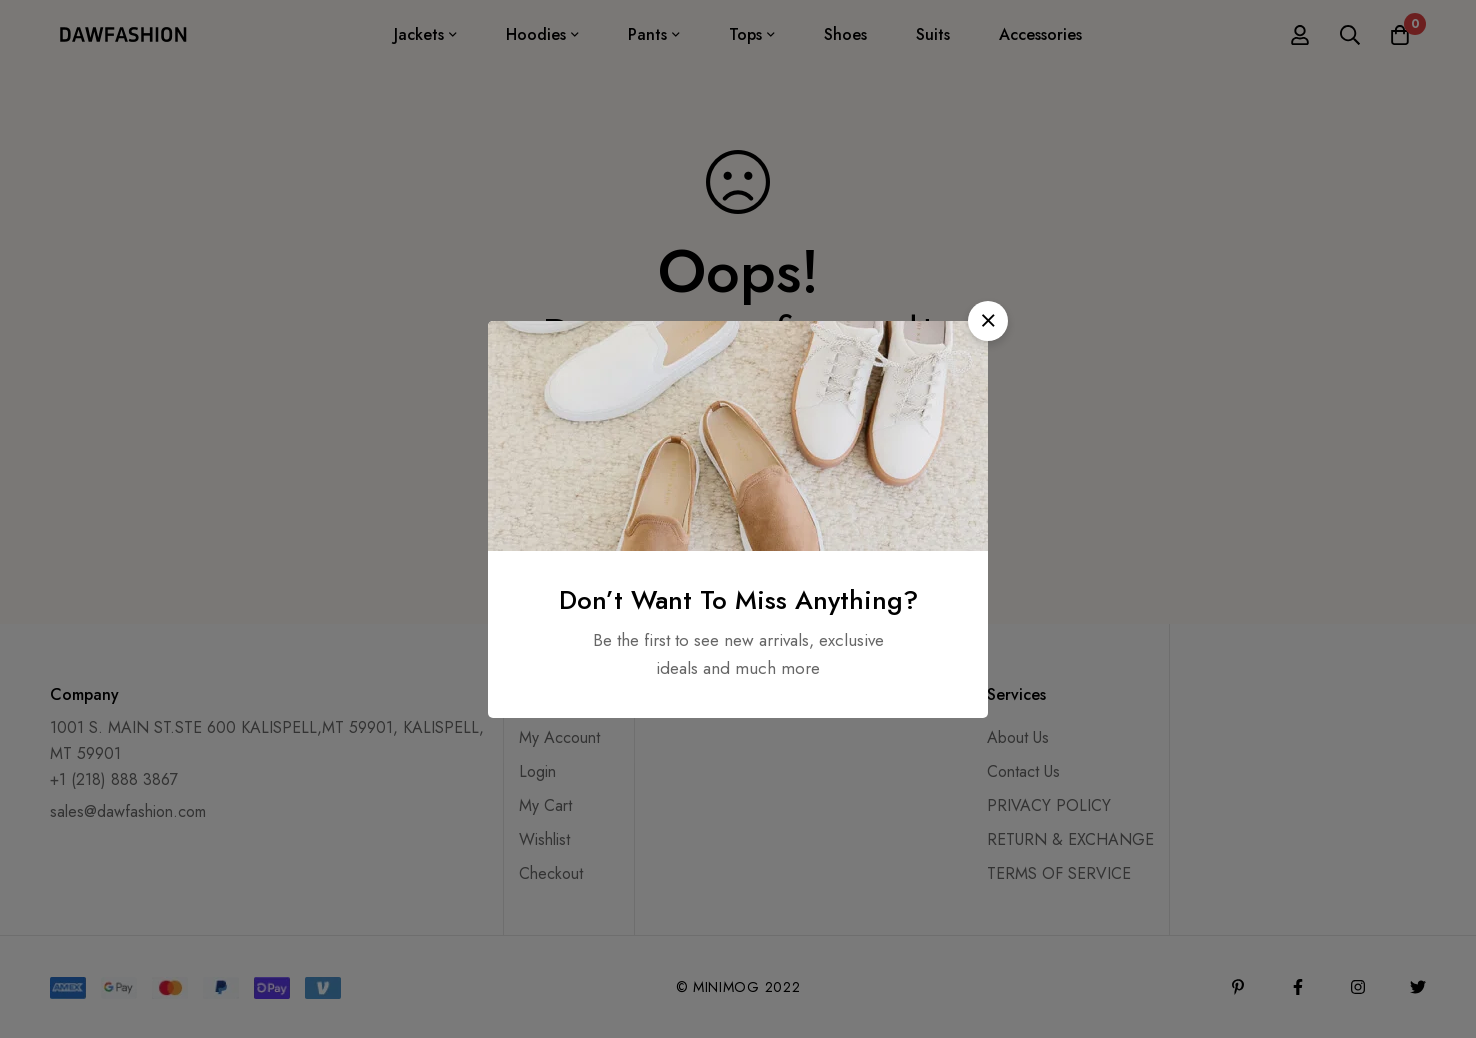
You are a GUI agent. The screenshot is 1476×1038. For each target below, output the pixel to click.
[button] (988, 321)
